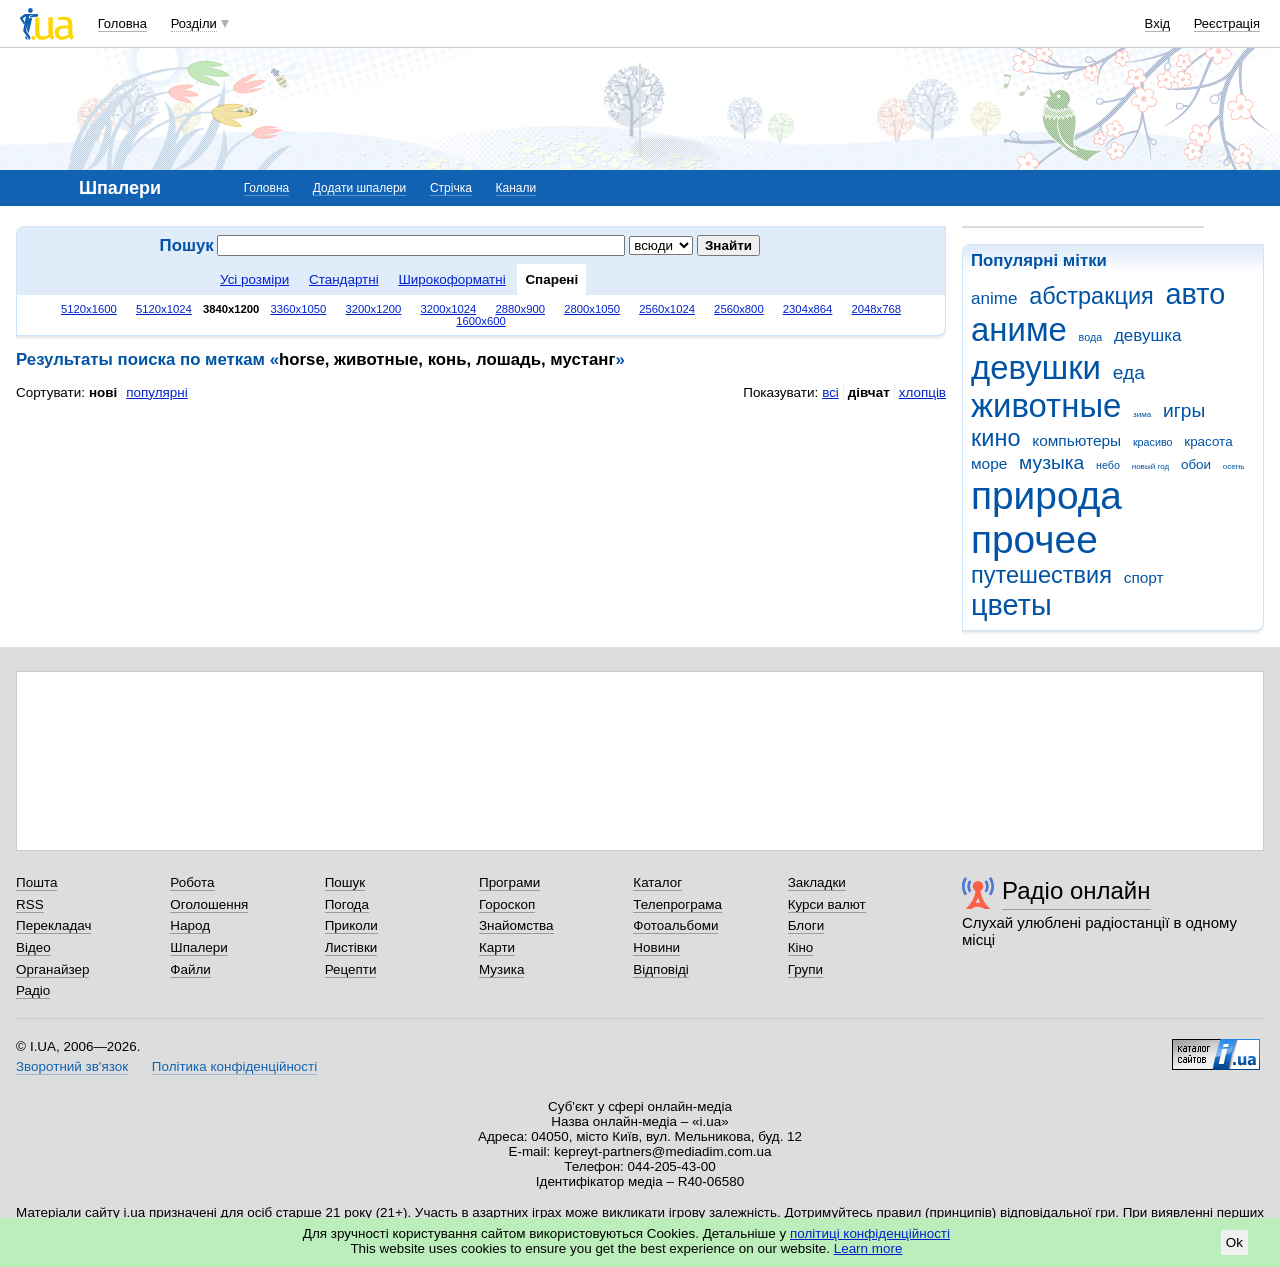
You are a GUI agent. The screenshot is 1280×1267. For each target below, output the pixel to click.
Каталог (657, 882)
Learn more (868, 1248)
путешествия (1041, 575)
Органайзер (52, 969)
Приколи (351, 925)
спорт (1144, 577)
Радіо (33, 990)
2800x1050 (592, 309)
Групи (805, 969)
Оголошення (209, 904)
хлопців (922, 392)
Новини (656, 947)
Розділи (194, 23)
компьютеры (1076, 440)
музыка (1051, 462)
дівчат (869, 392)
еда (1129, 372)
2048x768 (877, 309)
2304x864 (808, 309)
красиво (1153, 442)
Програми (509, 882)
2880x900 (520, 309)
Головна (122, 23)
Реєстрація (1227, 23)
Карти (497, 947)
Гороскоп (507, 904)
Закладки (817, 882)
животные (1046, 405)
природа (1046, 495)
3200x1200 (373, 309)
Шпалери (198, 947)
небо (1108, 465)
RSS (30, 904)
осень (1234, 466)
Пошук (345, 882)
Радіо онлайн (1076, 890)
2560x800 (739, 309)
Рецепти (351, 969)
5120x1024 (164, 309)
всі (830, 392)
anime (994, 298)
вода (1091, 337)
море (989, 463)
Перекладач (53, 925)
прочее (1034, 539)
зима (1142, 414)
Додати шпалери (359, 188)
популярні (156, 392)
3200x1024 (448, 309)
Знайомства (516, 925)
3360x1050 (298, 309)
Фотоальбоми (675, 925)
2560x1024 (667, 309)
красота (1208, 441)
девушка (1148, 335)
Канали (516, 188)
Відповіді (661, 969)
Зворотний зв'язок (72, 1066)
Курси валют (827, 904)
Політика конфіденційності (234, 1066)
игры (1184, 410)
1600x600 (481, 321)
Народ (190, 925)
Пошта (36, 882)
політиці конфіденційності (870, 1233)
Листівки (351, 947)
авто (1196, 294)
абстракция (1091, 296)
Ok (1234, 1242)
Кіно (801, 947)
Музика (501, 969)
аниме (1019, 329)
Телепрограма (677, 904)
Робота (192, 882)
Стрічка (451, 188)
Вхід (1158, 23)
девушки (1036, 367)
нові (103, 392)
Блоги (806, 925)
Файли (190, 969)
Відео (33, 947)
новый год (1150, 466)
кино (996, 438)
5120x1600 (89, 309)
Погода (347, 904)
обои (1196, 464)
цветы (1011, 605)
